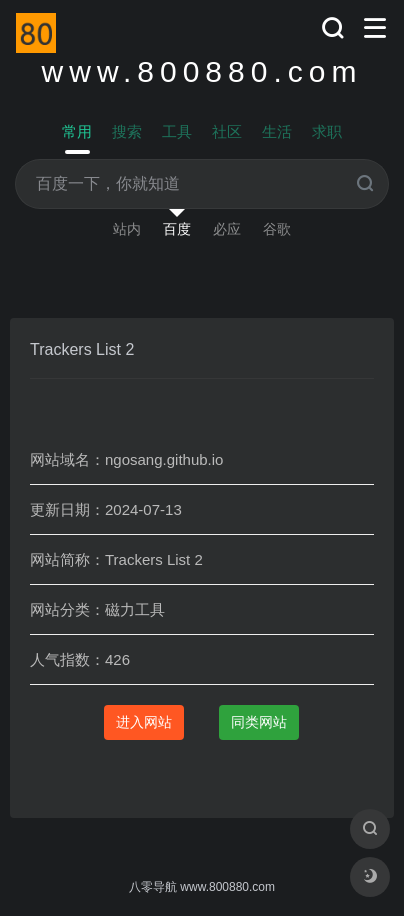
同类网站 (259, 722)
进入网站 (144, 722)
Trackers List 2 (82, 349)
